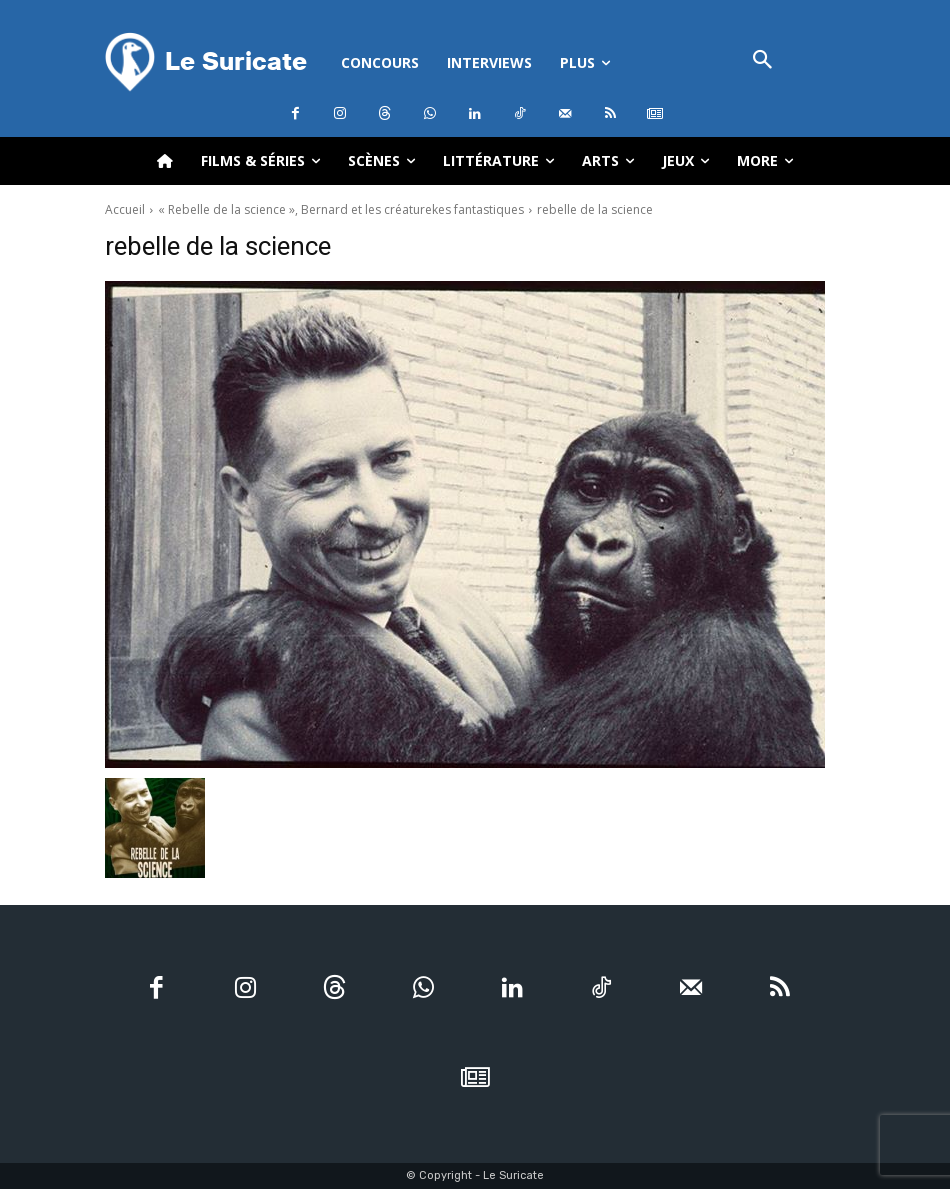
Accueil (125, 209)
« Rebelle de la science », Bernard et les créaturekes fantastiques (341, 209)
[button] (763, 61)
